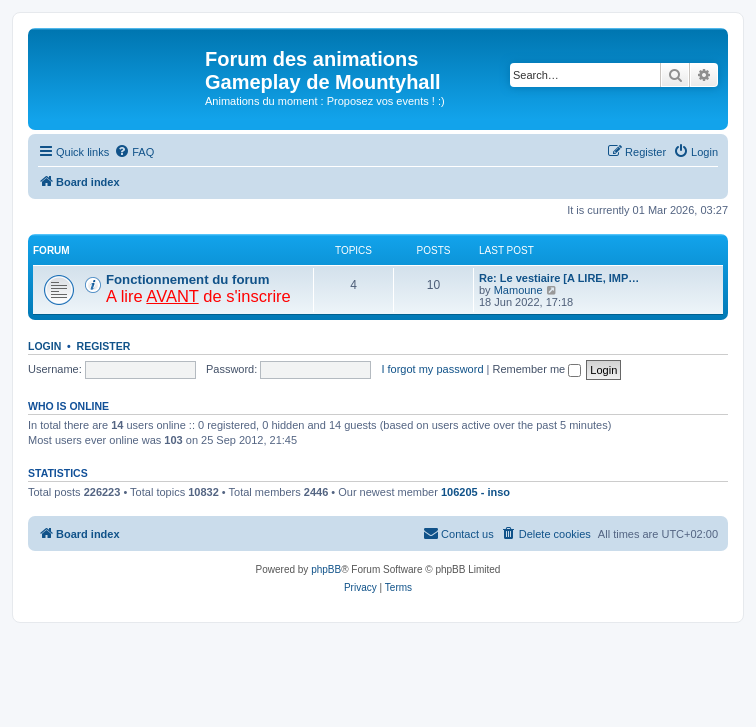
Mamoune (518, 290)
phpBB (326, 569)
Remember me (536, 369)
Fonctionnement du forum (187, 279)
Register (104, 346)
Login (44, 346)
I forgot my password (432, 369)
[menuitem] (134, 152)
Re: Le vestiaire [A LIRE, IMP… (559, 278)
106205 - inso (475, 492)
